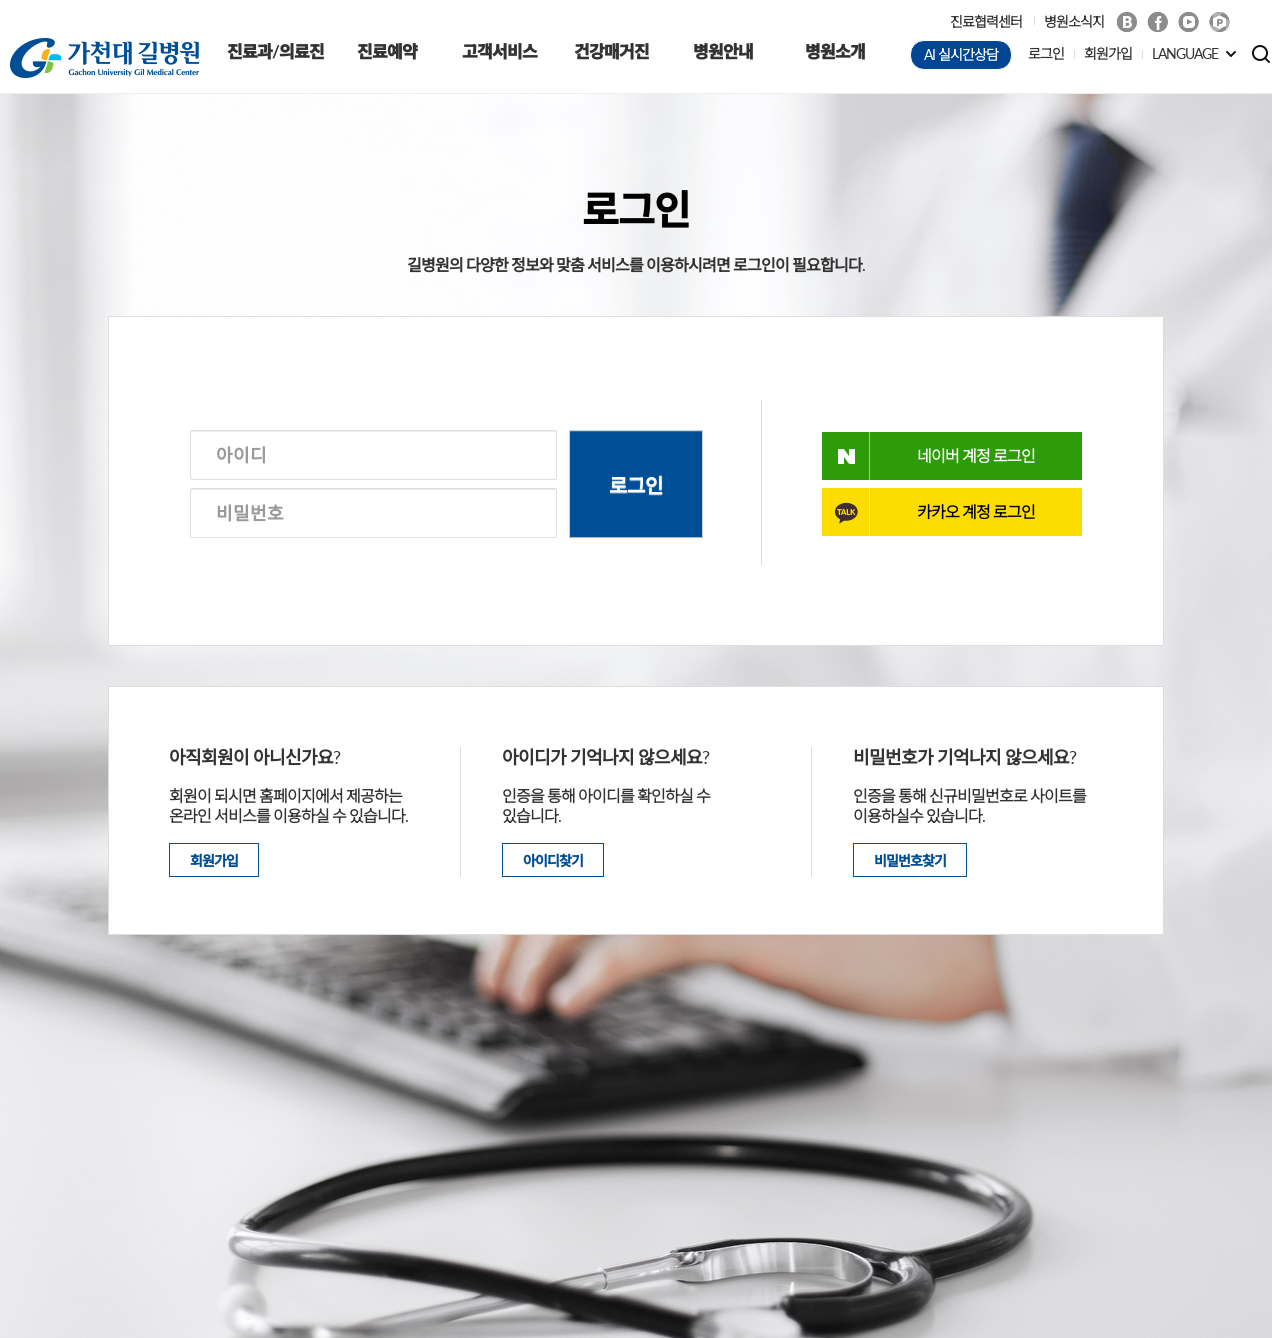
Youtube (1188, 22)
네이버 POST (1219, 22)
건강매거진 (611, 51)
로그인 (1046, 53)
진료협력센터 (986, 21)
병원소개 (835, 51)
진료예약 (387, 51)
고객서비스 (499, 51)
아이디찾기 (553, 860)
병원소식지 (1074, 21)
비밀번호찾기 (910, 860)
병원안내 (723, 51)
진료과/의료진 (275, 51)
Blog (1126, 22)
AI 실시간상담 (961, 54)
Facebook (1157, 22)
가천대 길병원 (104, 58)
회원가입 (1108, 53)
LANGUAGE (1185, 53)
